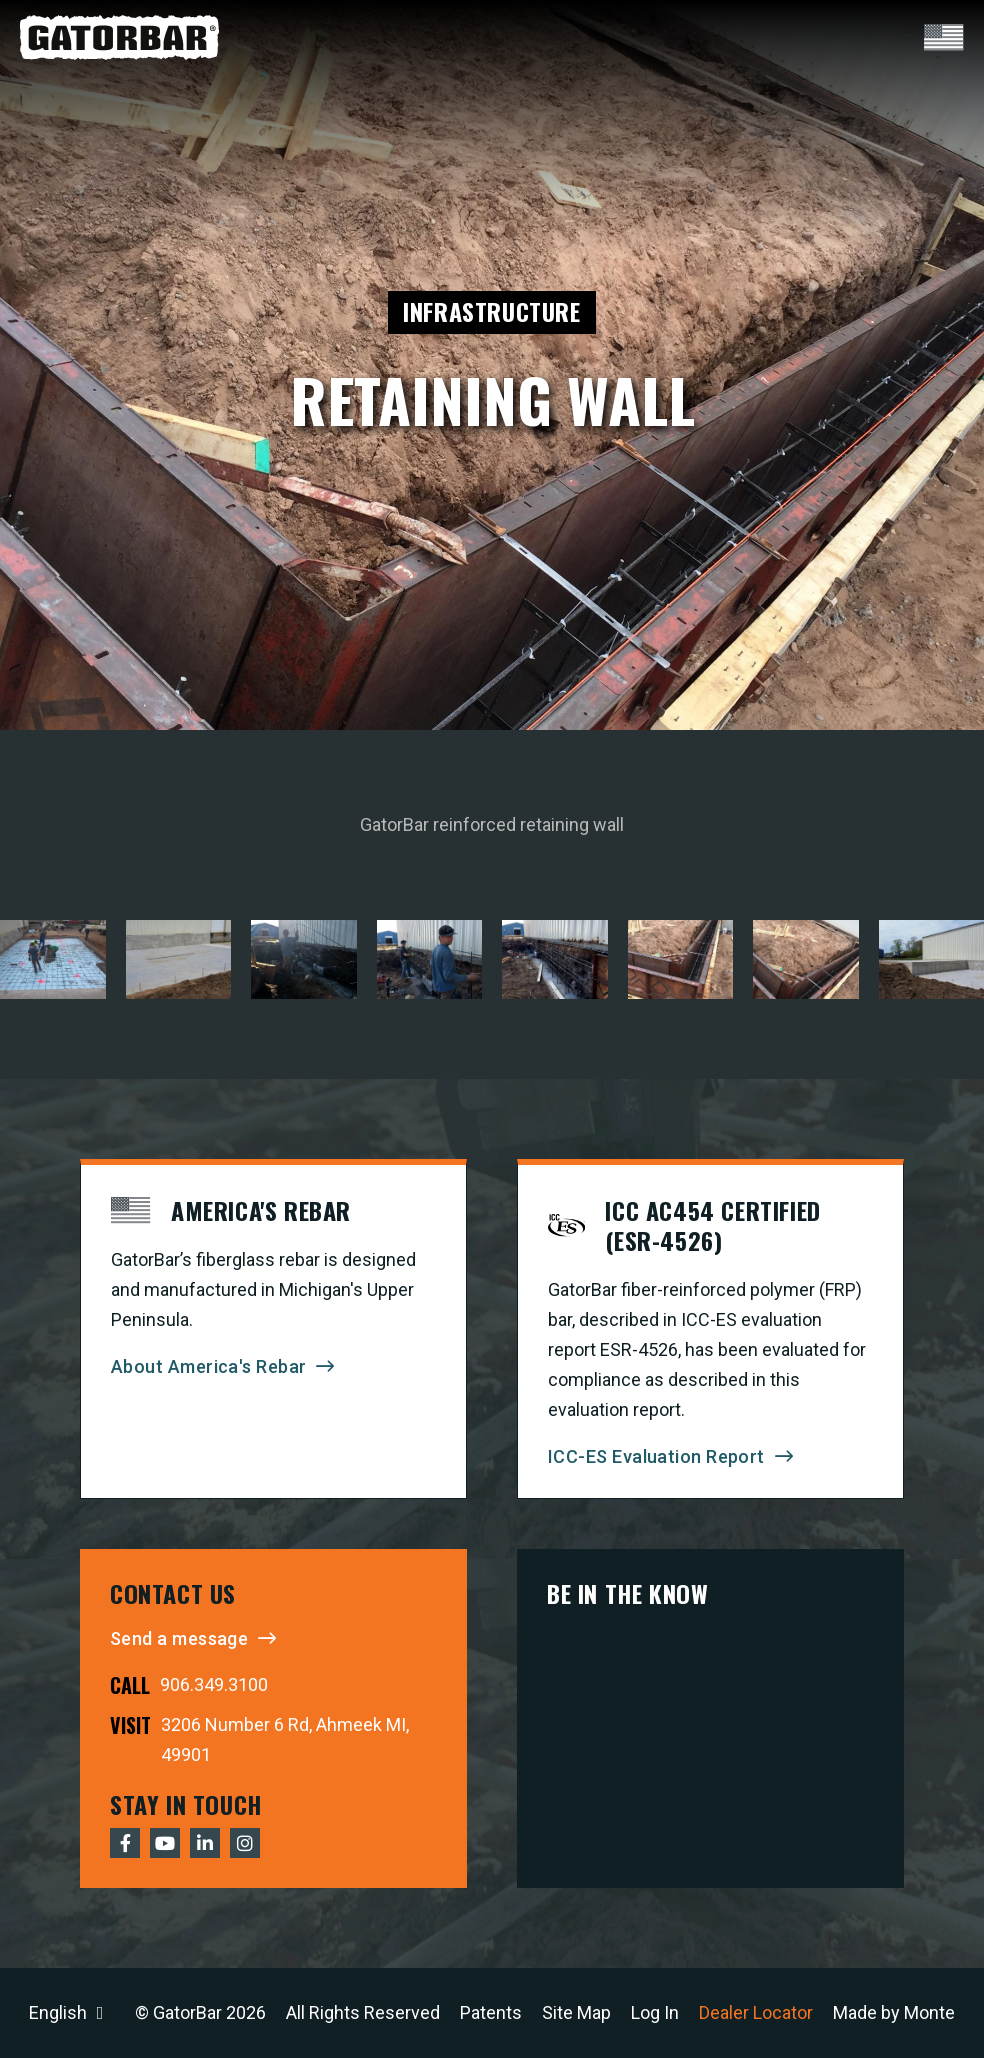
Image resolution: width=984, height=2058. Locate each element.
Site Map (576, 2012)
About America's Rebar (208, 1366)
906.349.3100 (214, 1684)
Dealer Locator (756, 2012)
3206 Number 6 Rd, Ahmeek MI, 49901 (285, 1739)
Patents (491, 2012)
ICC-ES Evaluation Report (656, 1456)
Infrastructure (491, 311)
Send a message (179, 1638)
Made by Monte (894, 2012)
